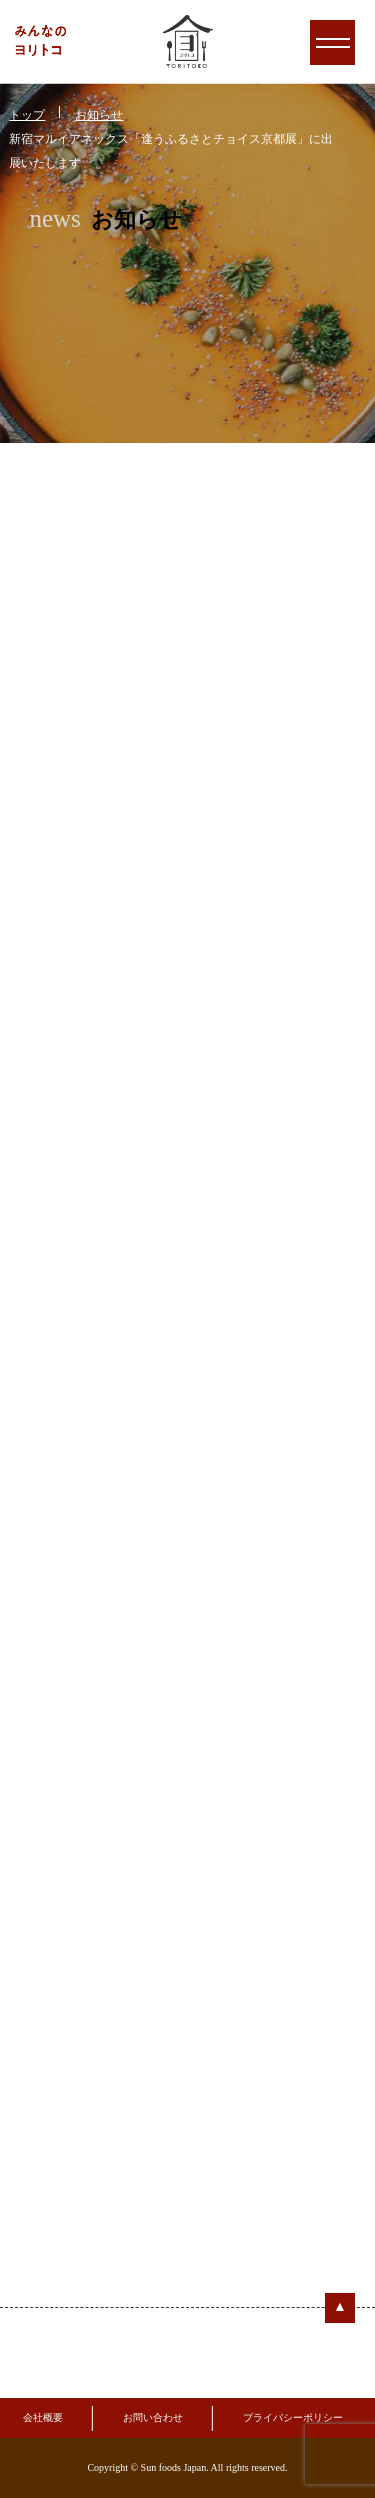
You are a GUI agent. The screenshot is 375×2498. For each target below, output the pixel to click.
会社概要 (43, 2417)
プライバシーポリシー (293, 2417)
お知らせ (99, 115)
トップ (27, 115)
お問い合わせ (153, 2417)
